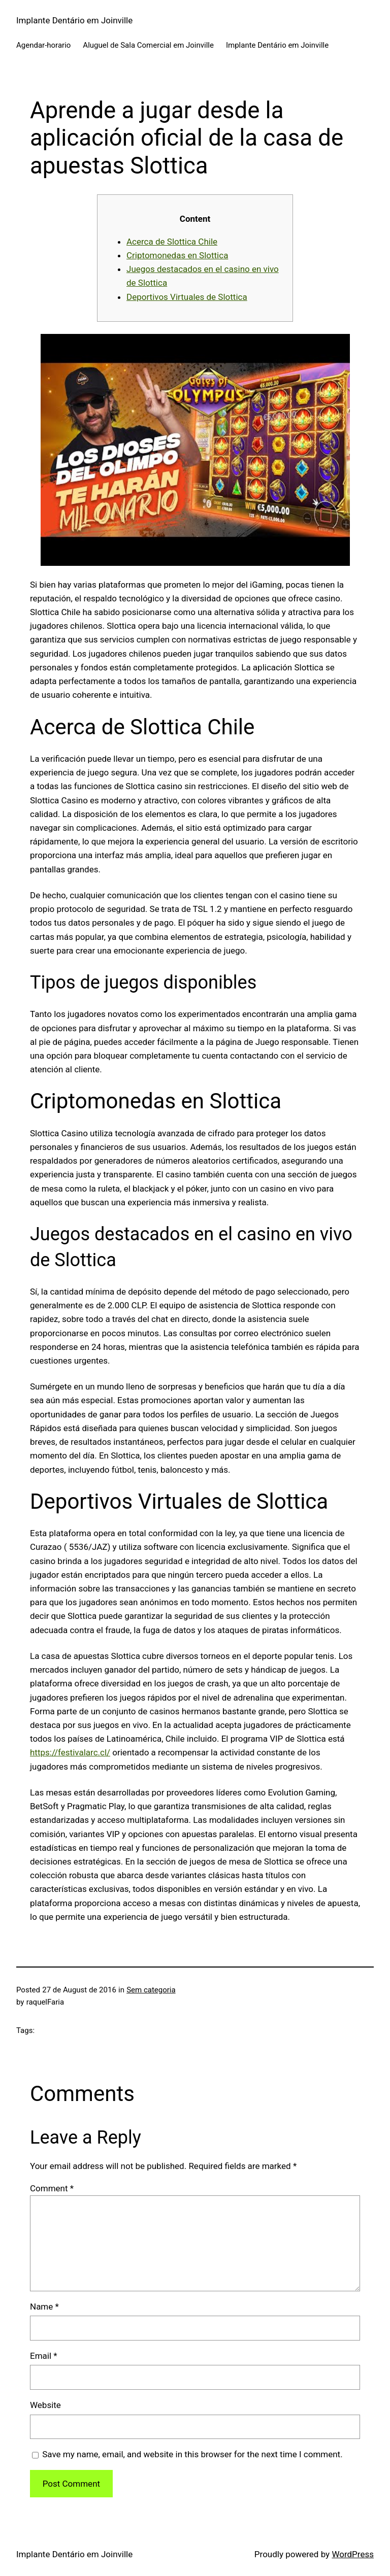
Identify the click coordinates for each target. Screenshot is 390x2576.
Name (44, 2306)
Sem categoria (150, 1989)
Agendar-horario (43, 45)
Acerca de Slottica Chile (171, 241)
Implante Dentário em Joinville (74, 20)
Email (43, 2356)
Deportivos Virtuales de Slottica (186, 297)
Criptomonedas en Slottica (177, 255)
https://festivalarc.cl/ (70, 1752)
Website (45, 2405)
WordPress (353, 2554)
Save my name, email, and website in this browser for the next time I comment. (192, 2454)
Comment (52, 2188)
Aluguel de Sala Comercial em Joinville (148, 45)
